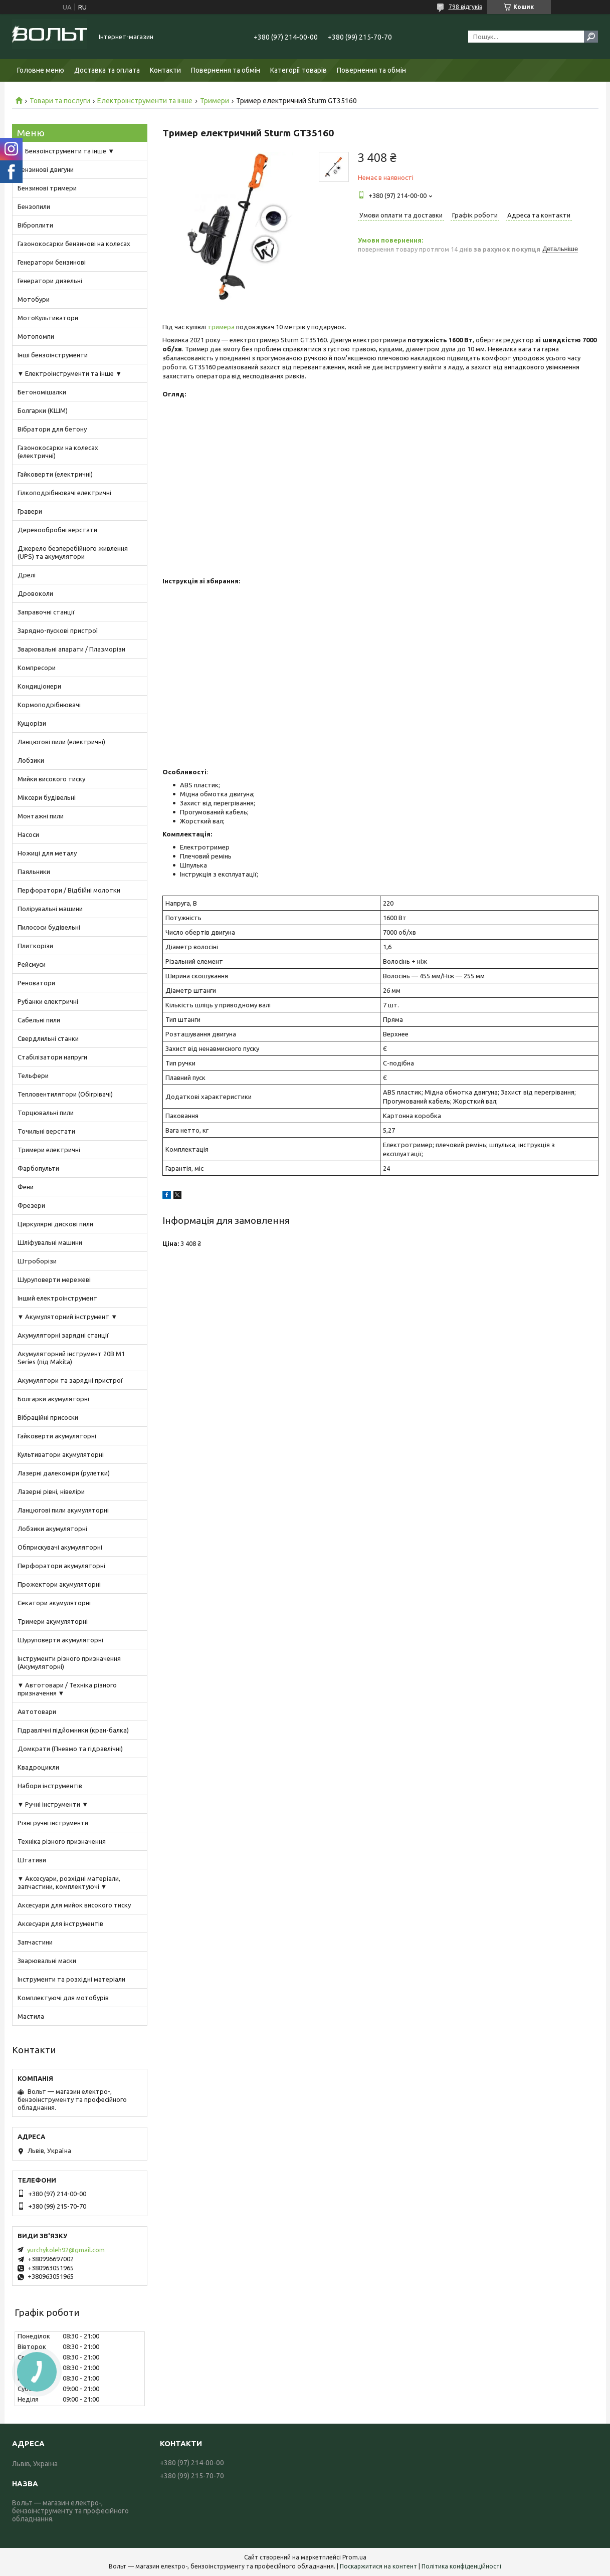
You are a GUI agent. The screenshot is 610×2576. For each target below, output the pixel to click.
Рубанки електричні (48, 1001)
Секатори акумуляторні (54, 1602)
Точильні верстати (46, 1131)
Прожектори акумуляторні (59, 1584)
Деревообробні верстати (57, 529)
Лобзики (31, 760)
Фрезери (31, 1205)
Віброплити (35, 225)
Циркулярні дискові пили (55, 1223)
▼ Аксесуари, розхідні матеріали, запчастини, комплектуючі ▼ (69, 1882)
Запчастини (35, 1942)
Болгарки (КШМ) (43, 410)
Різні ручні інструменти (53, 1822)
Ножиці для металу (47, 852)
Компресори (37, 667)
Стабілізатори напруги (52, 1056)
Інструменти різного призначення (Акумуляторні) (69, 1662)
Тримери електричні (49, 1149)
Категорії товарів (298, 70)
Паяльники (34, 871)
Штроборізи (37, 1260)
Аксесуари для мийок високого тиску (74, 1904)
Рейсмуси (32, 964)
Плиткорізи (35, 945)
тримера (221, 326)
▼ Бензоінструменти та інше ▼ (66, 150)
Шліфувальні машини (50, 1242)
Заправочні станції (46, 611)
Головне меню (40, 70)
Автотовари (37, 1711)
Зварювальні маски (47, 1960)
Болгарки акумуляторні (53, 1398)
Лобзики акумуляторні (52, 1528)
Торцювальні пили (46, 1112)
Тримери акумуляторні (53, 1621)
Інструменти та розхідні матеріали (71, 1979)
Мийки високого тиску (51, 778)
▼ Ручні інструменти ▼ (53, 1804)
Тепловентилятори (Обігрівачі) (65, 1094)
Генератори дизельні (50, 280)
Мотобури (34, 299)
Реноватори (36, 982)
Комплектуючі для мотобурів (63, 1997)
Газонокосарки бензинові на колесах (74, 243)
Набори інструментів (50, 1785)
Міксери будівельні (47, 797)
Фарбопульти (38, 1168)
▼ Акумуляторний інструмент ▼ (68, 1316)
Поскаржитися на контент (378, 2566)
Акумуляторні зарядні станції (63, 1335)
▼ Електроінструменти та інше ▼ (70, 373)
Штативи (32, 1859)
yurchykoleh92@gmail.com (66, 2249)
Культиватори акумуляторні (61, 1454)
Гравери (30, 511)
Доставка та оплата (107, 70)
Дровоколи (35, 593)
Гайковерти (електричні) (55, 474)
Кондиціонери (39, 686)
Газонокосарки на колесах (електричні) (58, 451)
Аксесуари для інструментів (60, 1923)
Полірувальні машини (50, 908)
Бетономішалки (42, 391)
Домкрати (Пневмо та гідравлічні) (70, 1748)
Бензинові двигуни (46, 169)
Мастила (31, 2016)
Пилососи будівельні (49, 927)
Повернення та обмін (225, 70)
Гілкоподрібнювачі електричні (64, 492)
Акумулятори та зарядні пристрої (70, 1380)
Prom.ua (354, 2557)
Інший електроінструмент (57, 1298)
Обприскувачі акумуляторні (60, 1547)
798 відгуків (465, 7)
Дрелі (27, 574)
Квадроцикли (38, 1767)
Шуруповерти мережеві (54, 1279)
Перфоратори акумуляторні (61, 1565)
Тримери (214, 101)
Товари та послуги (60, 101)
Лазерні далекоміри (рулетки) (64, 1472)
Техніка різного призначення (62, 1841)
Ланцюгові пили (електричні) (61, 741)
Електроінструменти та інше (144, 101)
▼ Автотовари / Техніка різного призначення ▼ (67, 1688)
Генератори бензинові (52, 262)
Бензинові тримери (47, 187)
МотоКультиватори (48, 317)
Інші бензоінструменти (53, 354)
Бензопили (34, 206)
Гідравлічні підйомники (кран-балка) (73, 1730)
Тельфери (33, 1075)
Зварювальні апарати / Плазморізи (71, 649)
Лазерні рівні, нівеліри (51, 1491)
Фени (26, 1186)
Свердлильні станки (48, 1038)
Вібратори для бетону (52, 429)
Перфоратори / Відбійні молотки (69, 890)
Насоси (28, 834)
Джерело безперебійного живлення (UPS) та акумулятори (73, 552)
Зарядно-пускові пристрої (58, 630)
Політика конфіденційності (461, 2566)
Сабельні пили (39, 1019)
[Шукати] (591, 37)
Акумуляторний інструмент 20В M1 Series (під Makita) (71, 1357)
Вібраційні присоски (48, 1417)
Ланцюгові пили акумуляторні (63, 1510)
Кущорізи (32, 723)
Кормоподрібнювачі (49, 704)
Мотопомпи (36, 336)
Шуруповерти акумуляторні (60, 1639)
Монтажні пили (41, 815)
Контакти (165, 70)
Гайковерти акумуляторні (57, 1435)
